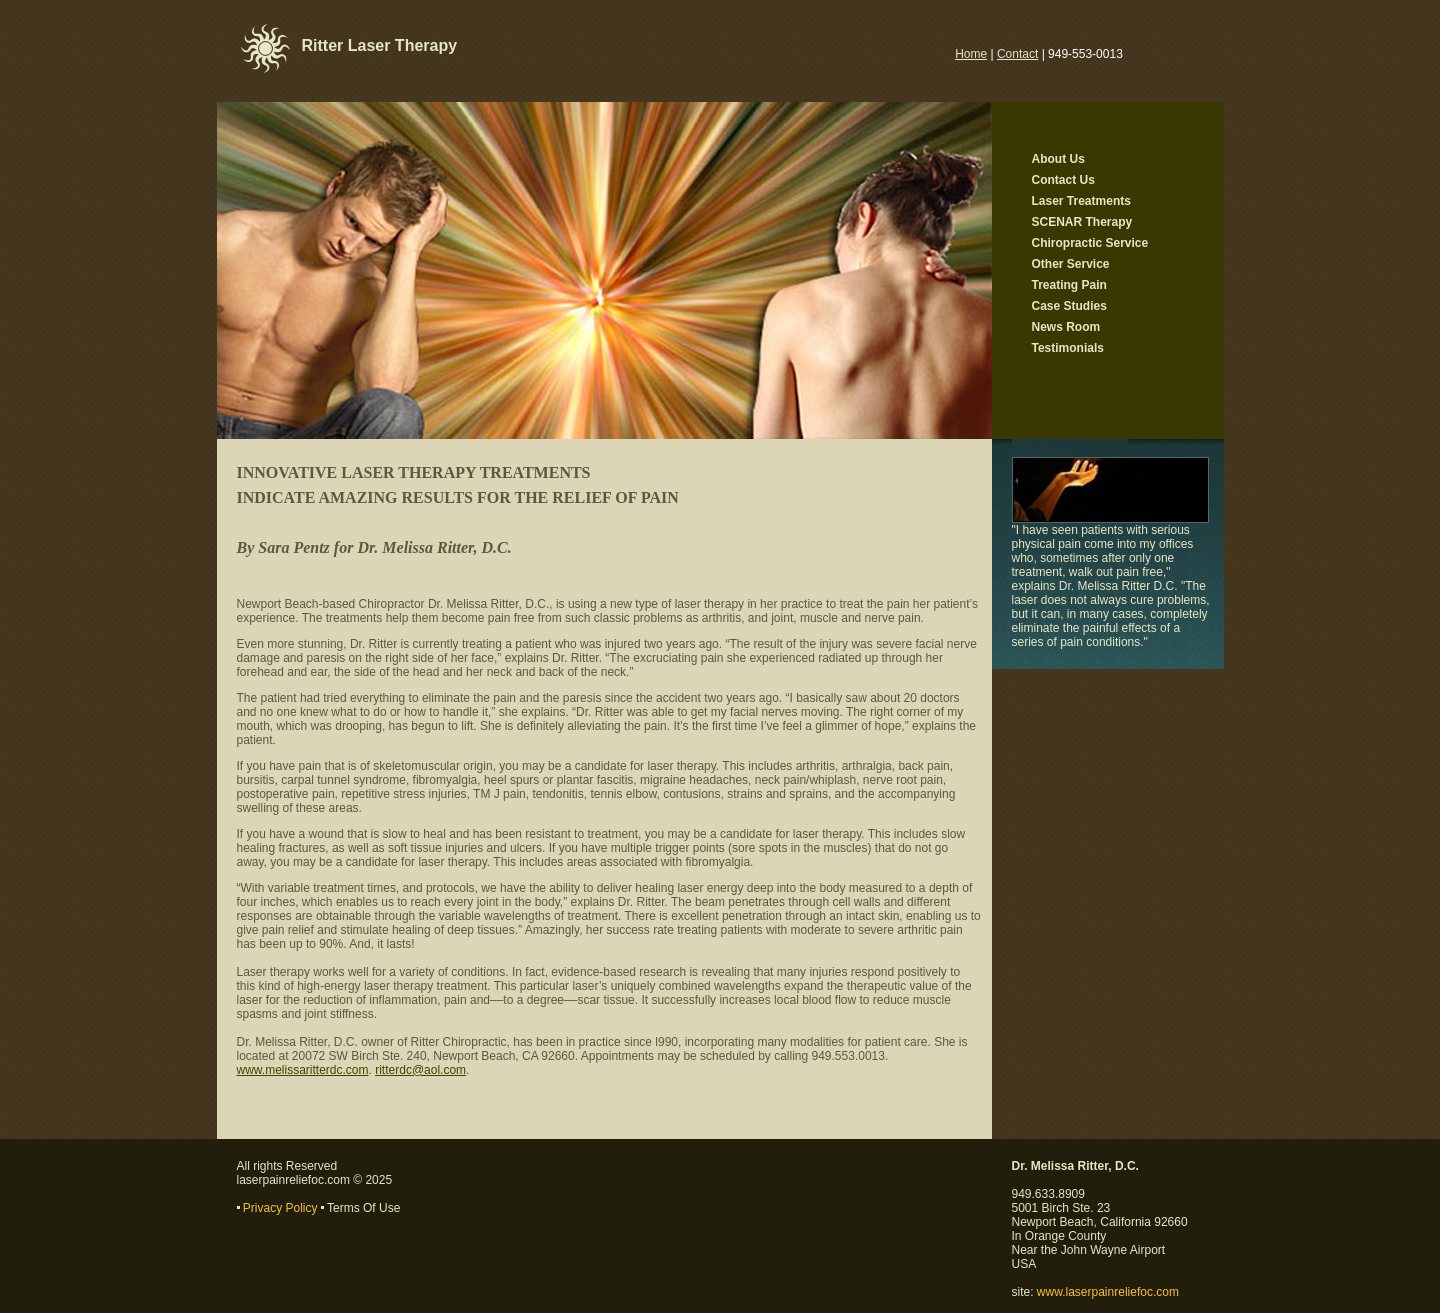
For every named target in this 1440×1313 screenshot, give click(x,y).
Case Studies (1069, 306)
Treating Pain (1069, 285)
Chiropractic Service (1090, 243)
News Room (1066, 327)
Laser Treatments (1081, 201)
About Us (1058, 159)
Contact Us (1063, 180)
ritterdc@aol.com (420, 1070)
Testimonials (1068, 348)
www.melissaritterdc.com (303, 1070)
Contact (1017, 54)
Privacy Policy (280, 1208)
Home (971, 54)
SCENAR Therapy (1082, 222)
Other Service (1071, 264)
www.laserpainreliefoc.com (1108, 1292)
